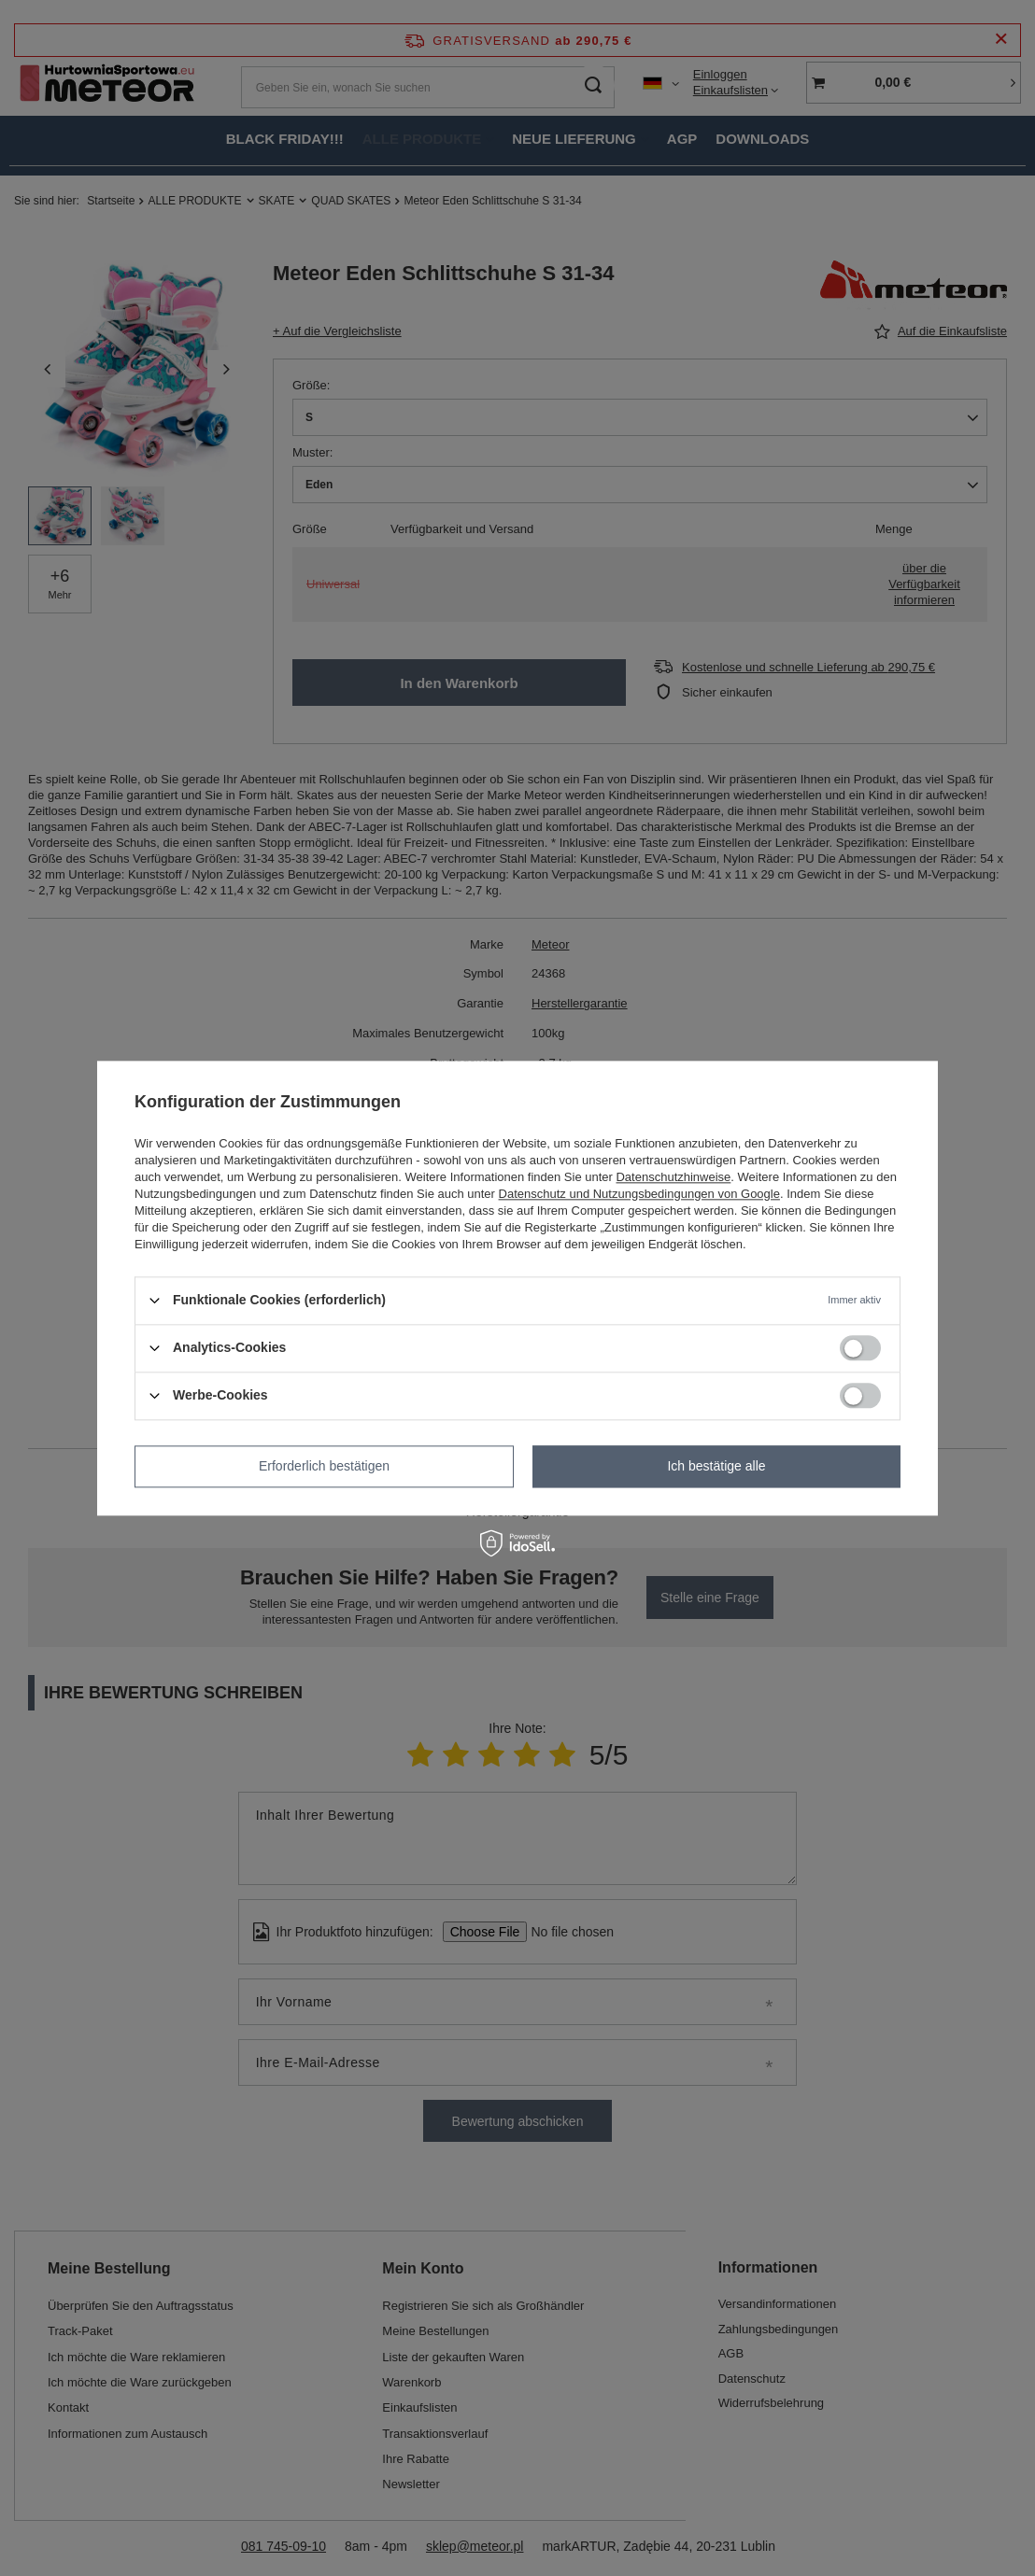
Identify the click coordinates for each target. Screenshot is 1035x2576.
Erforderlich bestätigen (324, 1465)
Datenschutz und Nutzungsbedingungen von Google (639, 1194)
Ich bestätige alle (716, 1465)
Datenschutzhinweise (673, 1177)
